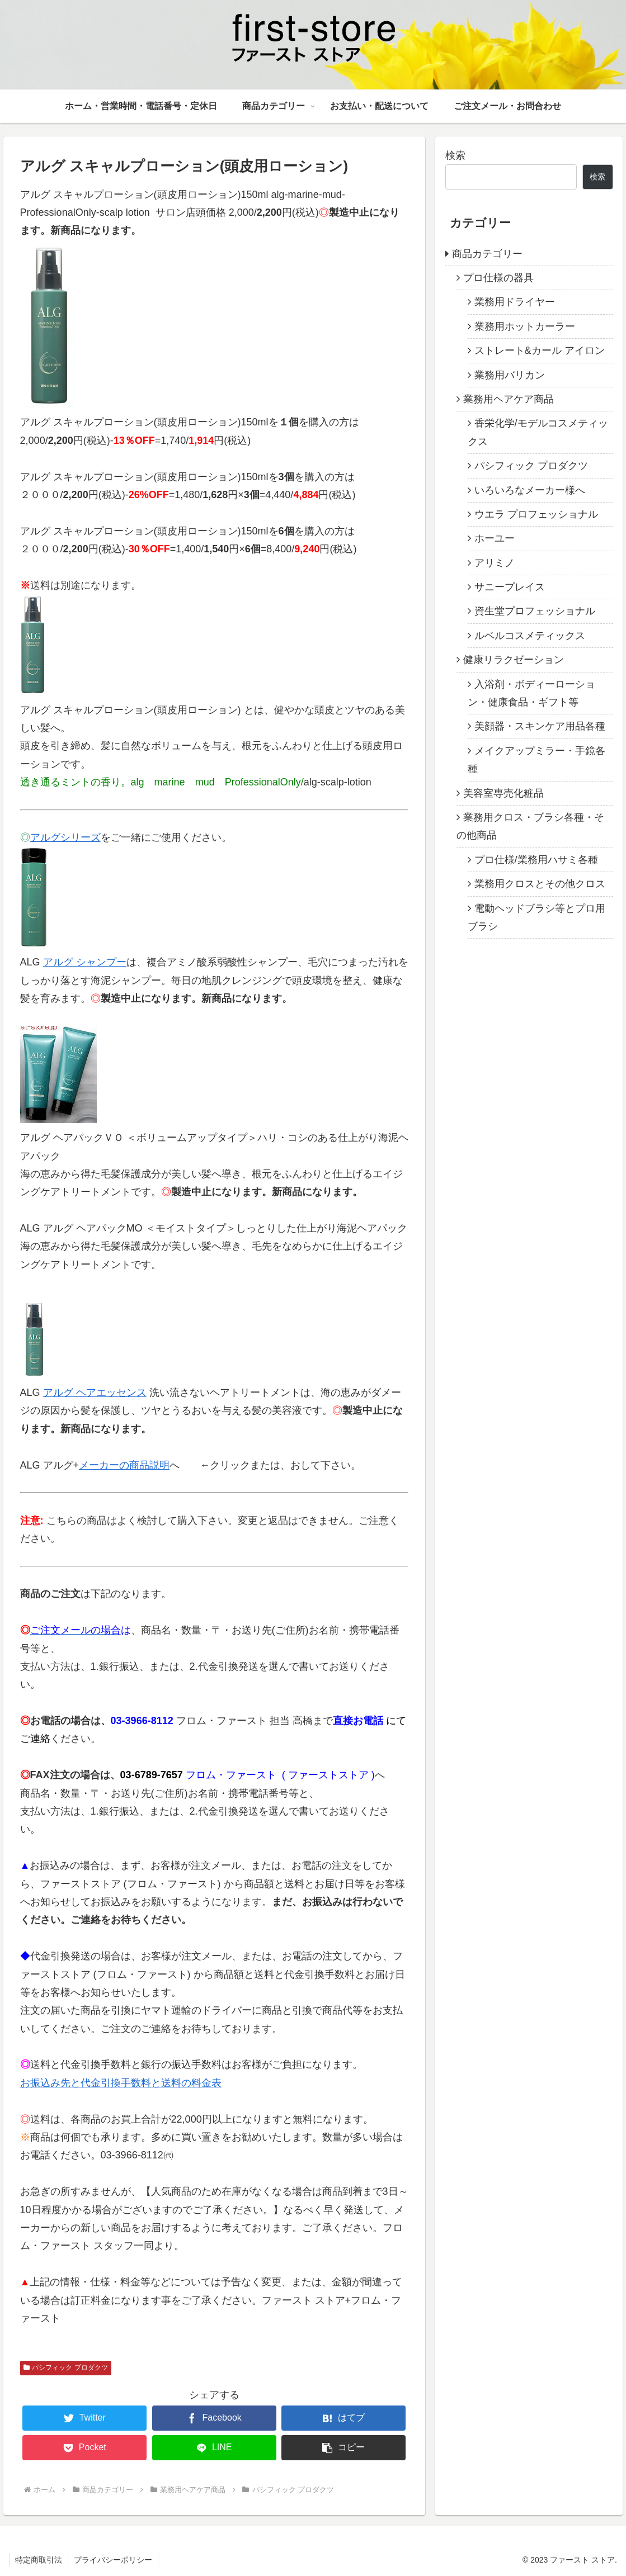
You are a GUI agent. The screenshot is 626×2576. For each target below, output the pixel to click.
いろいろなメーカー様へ (529, 490)
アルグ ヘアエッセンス (95, 1392)
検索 (455, 155)
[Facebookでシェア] (214, 2418)
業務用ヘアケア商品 (508, 399)
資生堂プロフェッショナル (534, 611)
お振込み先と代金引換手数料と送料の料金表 (121, 2083)
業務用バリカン (509, 375)
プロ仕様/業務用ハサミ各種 (536, 859)
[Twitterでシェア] (84, 2418)
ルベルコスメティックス (529, 635)
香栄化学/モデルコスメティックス (538, 432)
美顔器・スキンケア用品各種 (539, 726)
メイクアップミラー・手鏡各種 (536, 759)
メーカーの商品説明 (124, 1465)
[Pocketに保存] (84, 2447)
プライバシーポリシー (113, 2559)
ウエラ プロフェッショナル (536, 514)
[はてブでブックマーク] (343, 2418)
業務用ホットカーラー (524, 326)
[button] (343, 2447)
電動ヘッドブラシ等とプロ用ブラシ (536, 917)
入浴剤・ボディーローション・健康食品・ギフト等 (531, 693)
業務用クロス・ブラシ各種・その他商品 (530, 826)
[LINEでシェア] (214, 2447)
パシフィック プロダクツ (65, 2367)
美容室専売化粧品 (503, 793)
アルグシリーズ (65, 837)
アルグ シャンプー (84, 962)
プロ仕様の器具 (498, 277)
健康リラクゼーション (513, 659)
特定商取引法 (38, 2559)
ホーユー (494, 538)
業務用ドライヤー (514, 301)
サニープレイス (509, 587)
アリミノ (494, 563)
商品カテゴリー (487, 253)
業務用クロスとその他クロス (539, 883)
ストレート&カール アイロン (539, 350)
